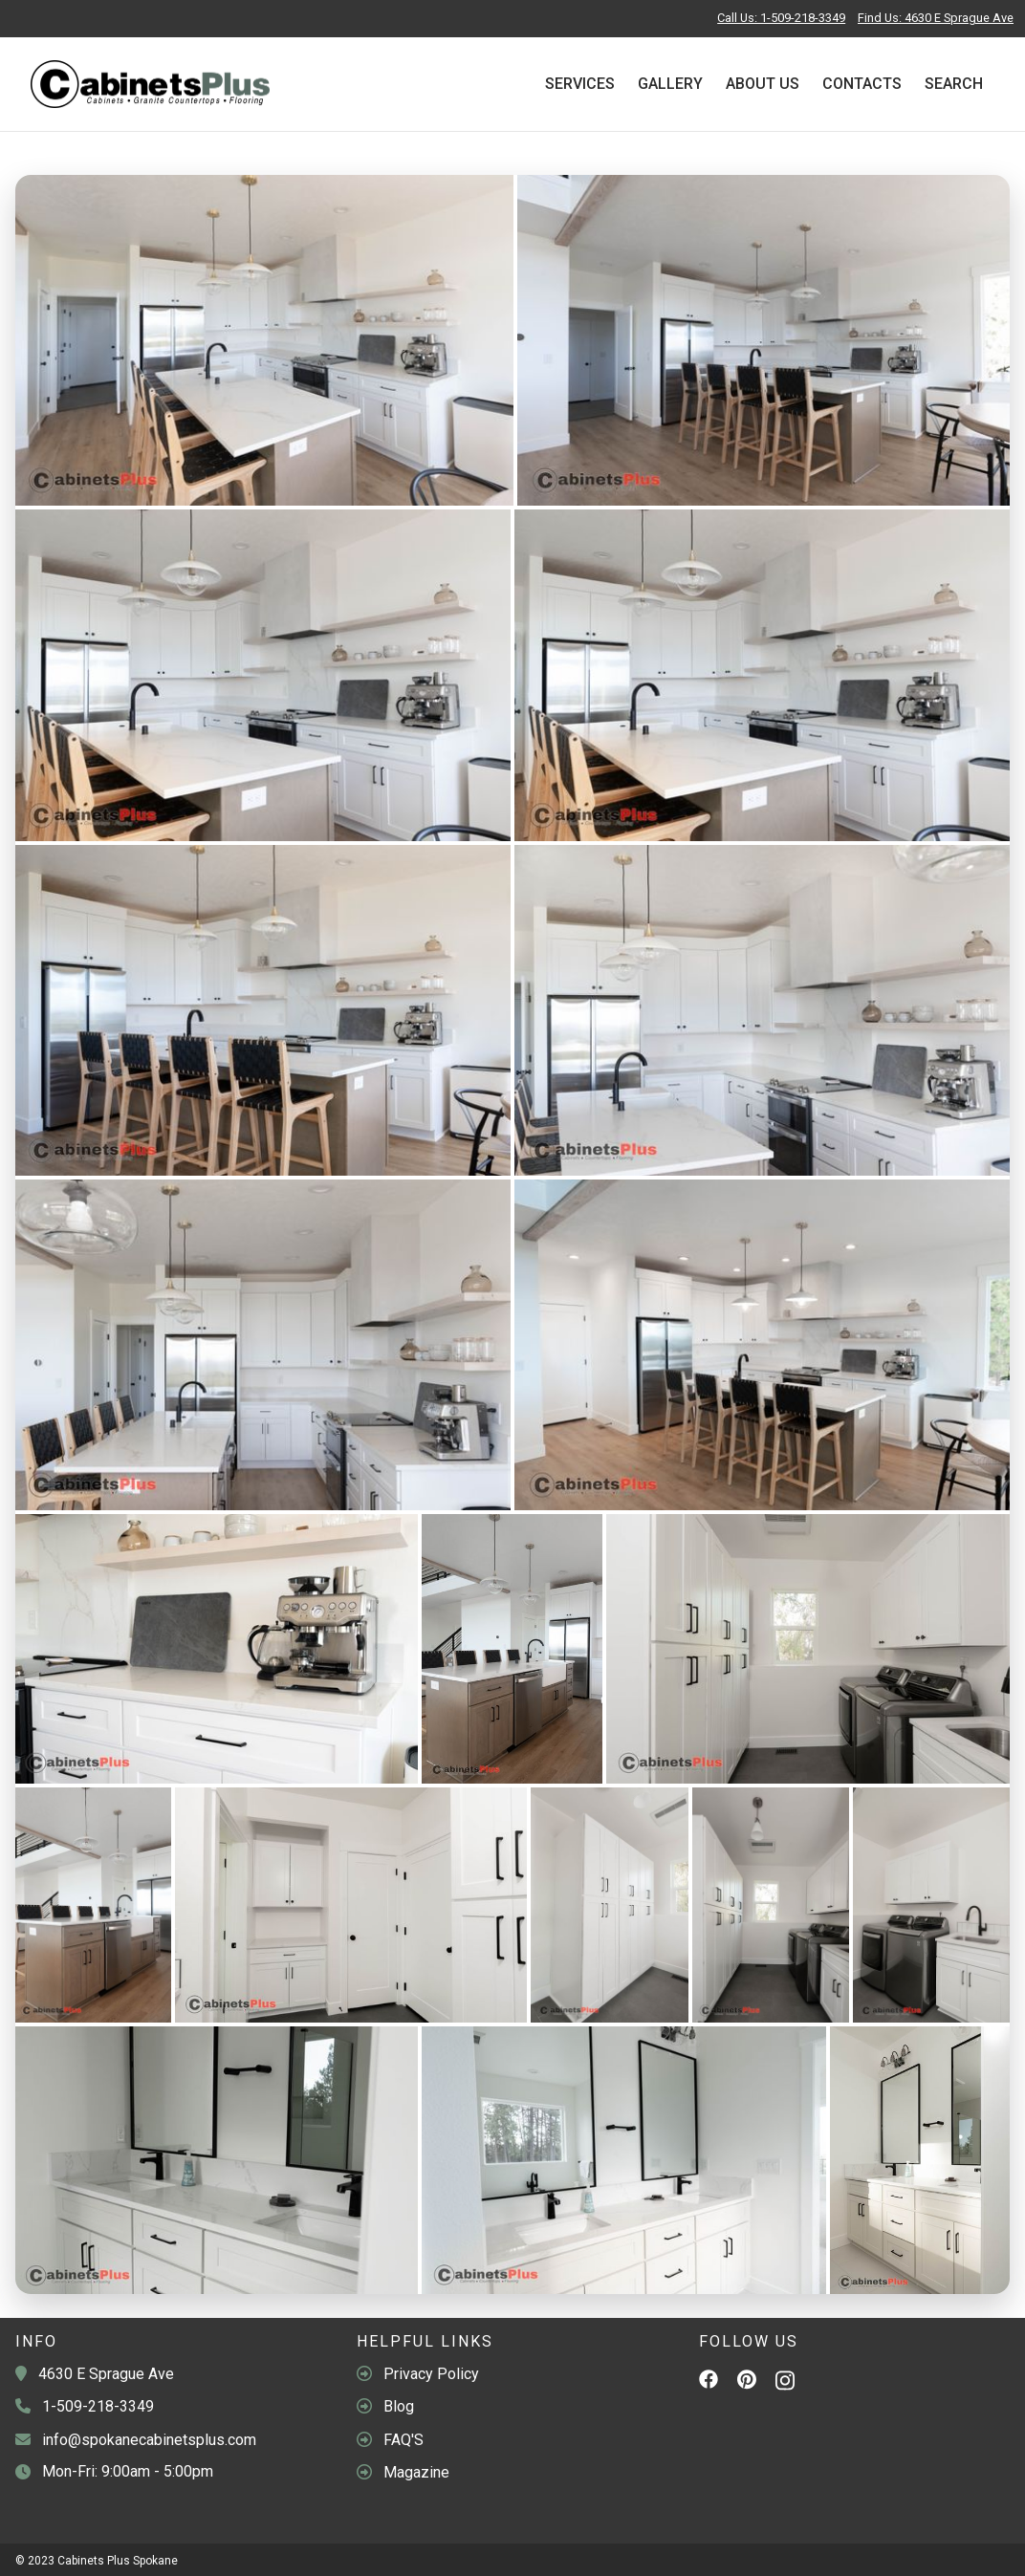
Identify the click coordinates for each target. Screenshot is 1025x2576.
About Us (762, 84)
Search (954, 84)
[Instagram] (785, 2384)
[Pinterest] (746, 2382)
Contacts (862, 84)
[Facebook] (708, 2381)
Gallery (670, 84)
